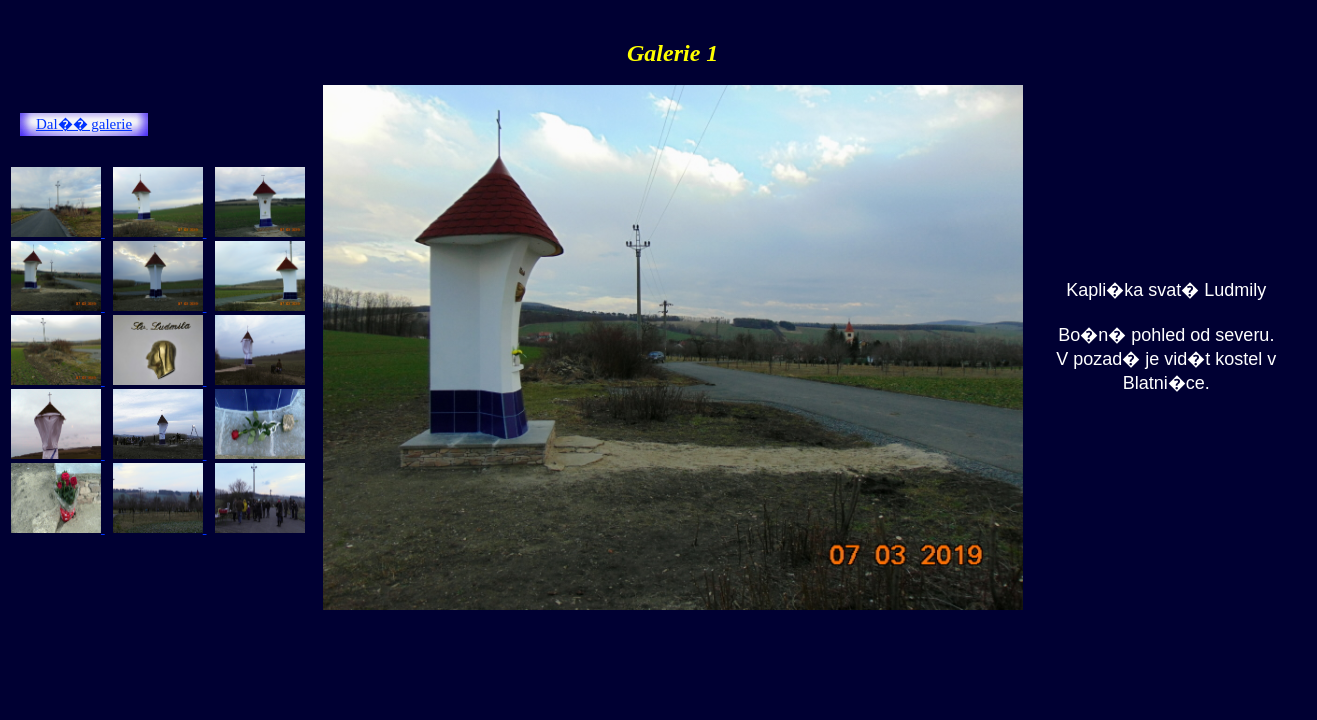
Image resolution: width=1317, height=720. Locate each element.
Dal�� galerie (84, 124)
